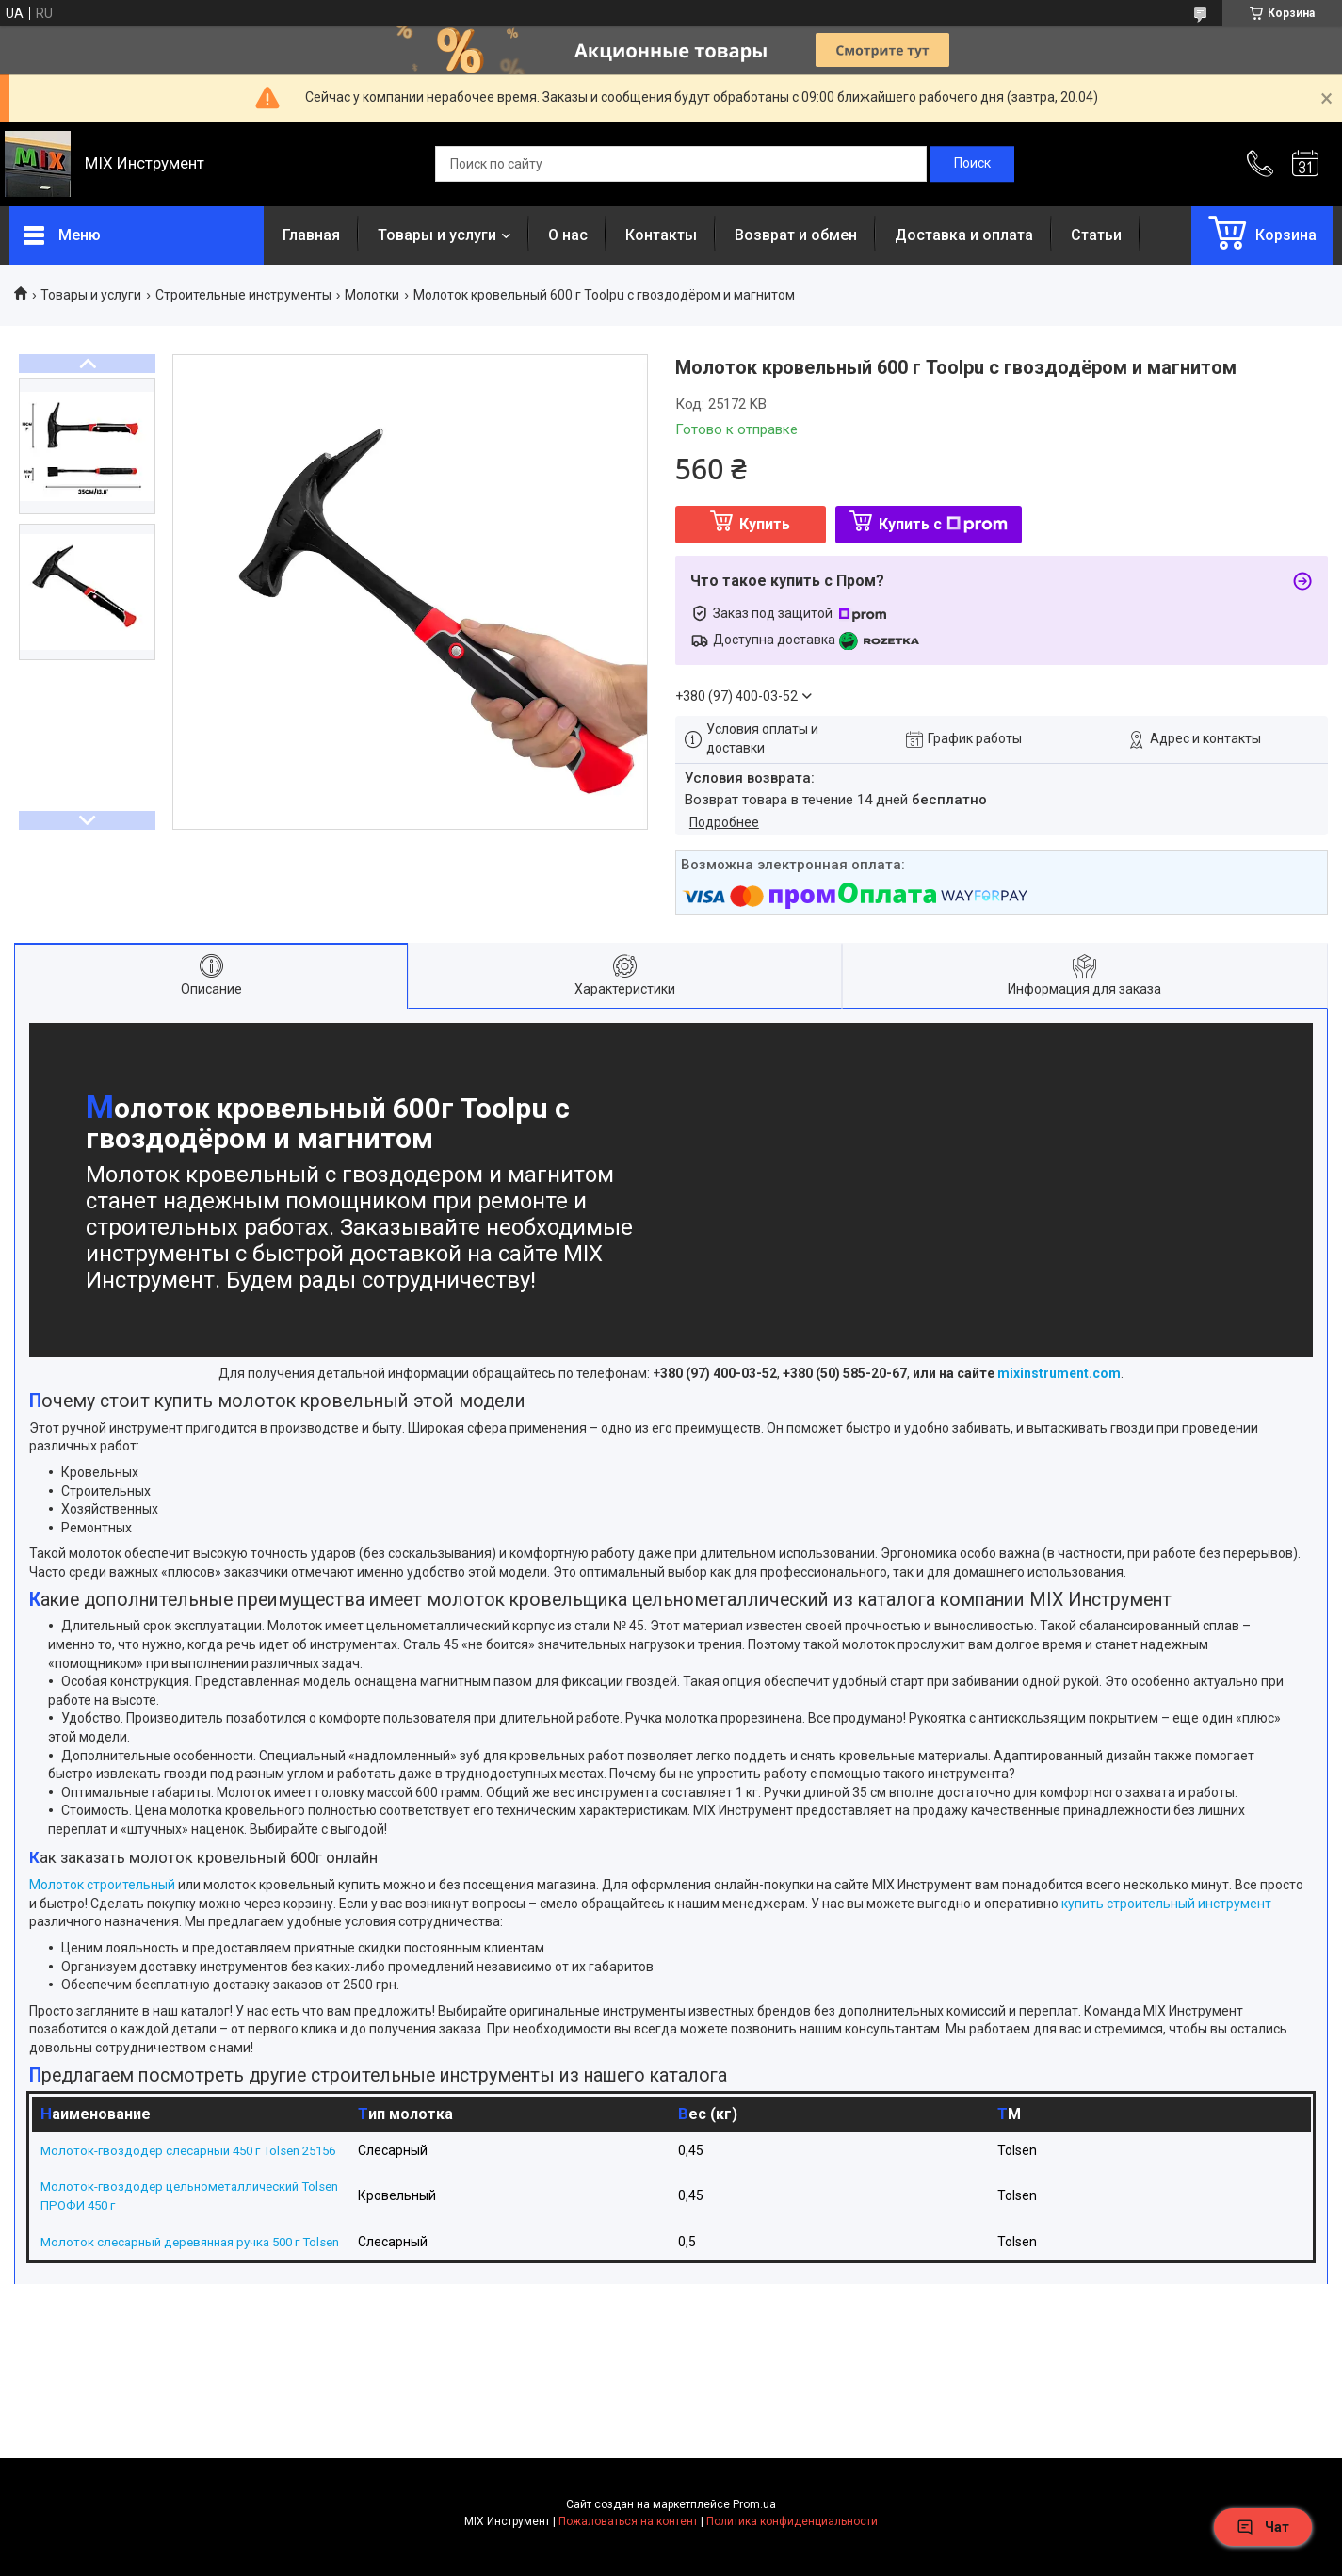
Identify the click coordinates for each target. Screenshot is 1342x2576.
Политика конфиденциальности (792, 2558)
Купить (764, 524)
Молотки (372, 294)
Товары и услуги (437, 235)
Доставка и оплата (964, 235)
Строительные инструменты (243, 294)
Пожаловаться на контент (628, 2558)
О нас (568, 235)
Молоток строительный (102, 1884)
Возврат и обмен (796, 235)
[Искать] (972, 164)
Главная (311, 235)
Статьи (1096, 235)
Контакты (661, 235)
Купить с (943, 524)
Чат (1263, 2527)
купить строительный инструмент (1166, 1903)
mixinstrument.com (1059, 1373)
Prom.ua (754, 2541)
